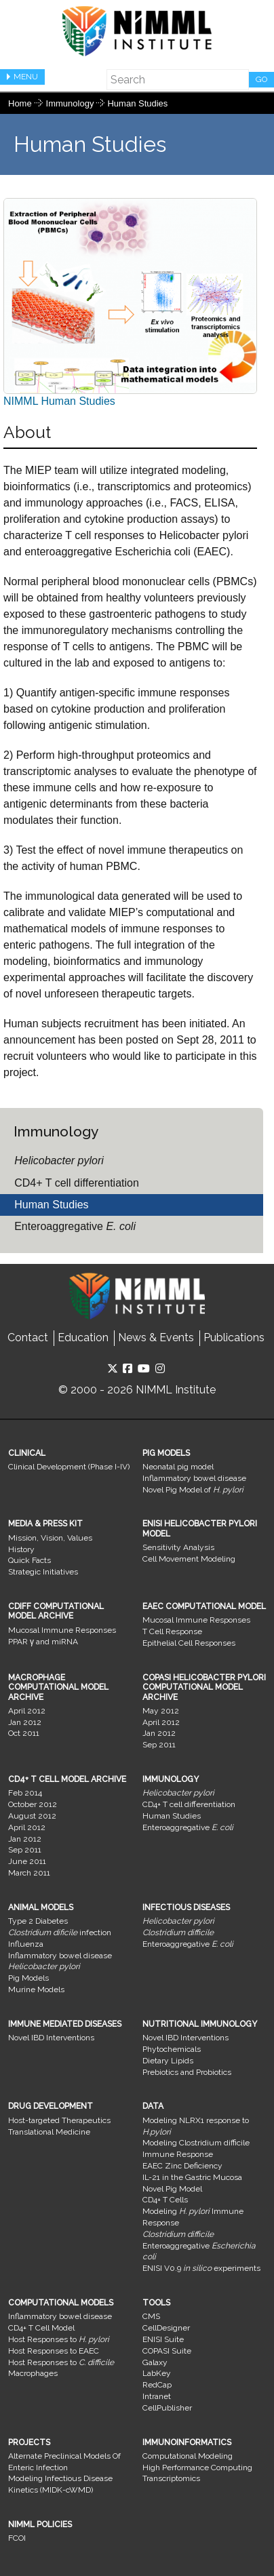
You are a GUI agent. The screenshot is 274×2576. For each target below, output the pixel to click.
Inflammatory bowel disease (194, 1478)
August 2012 (32, 1816)
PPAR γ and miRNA (43, 1641)
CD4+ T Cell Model (41, 2328)
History (21, 1549)
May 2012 (160, 1711)
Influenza (25, 1944)
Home (20, 103)
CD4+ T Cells (165, 2199)
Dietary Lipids (167, 2060)
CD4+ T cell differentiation (76, 1183)
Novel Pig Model (172, 2189)
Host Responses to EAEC (53, 2351)
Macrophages (33, 2373)
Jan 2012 (24, 1722)
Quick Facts (29, 1560)
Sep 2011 (159, 1744)
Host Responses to (58, 2339)
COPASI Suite (166, 2351)
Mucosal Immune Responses (62, 1630)
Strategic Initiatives (43, 1572)
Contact (27, 1337)
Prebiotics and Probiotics (186, 2072)
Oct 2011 (23, 1733)
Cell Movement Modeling (188, 1559)
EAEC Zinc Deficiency (182, 2166)
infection (59, 1932)
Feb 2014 (25, 1793)
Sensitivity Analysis (178, 1547)
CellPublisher (167, 2408)
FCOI (17, 2538)
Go (261, 79)
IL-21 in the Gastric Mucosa (192, 2177)
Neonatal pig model (178, 1466)
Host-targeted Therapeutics (59, 2120)
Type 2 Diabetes (38, 1921)
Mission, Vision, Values (50, 1538)
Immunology (71, 103)
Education (83, 1337)
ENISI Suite (163, 2339)
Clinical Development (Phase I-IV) (69, 1466)
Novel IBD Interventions (51, 2037)
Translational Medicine (49, 2132)
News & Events (156, 1337)
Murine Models (36, 1989)
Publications (234, 1337)
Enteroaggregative (75, 1226)
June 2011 (27, 1861)
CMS (151, 2316)
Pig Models (28, 1978)
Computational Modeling (187, 2456)
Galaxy (155, 2362)
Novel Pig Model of (192, 1489)
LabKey (156, 2373)
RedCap (157, 2385)
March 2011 (29, 1873)
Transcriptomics (171, 2478)
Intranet (156, 2396)
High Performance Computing (197, 2467)
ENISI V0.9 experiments (201, 2268)
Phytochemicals (171, 2049)
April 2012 (26, 1711)
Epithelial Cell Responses (188, 1643)
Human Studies (137, 103)
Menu (26, 76)
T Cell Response (172, 1631)
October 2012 (32, 1804)
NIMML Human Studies (130, 302)
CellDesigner (166, 2328)
